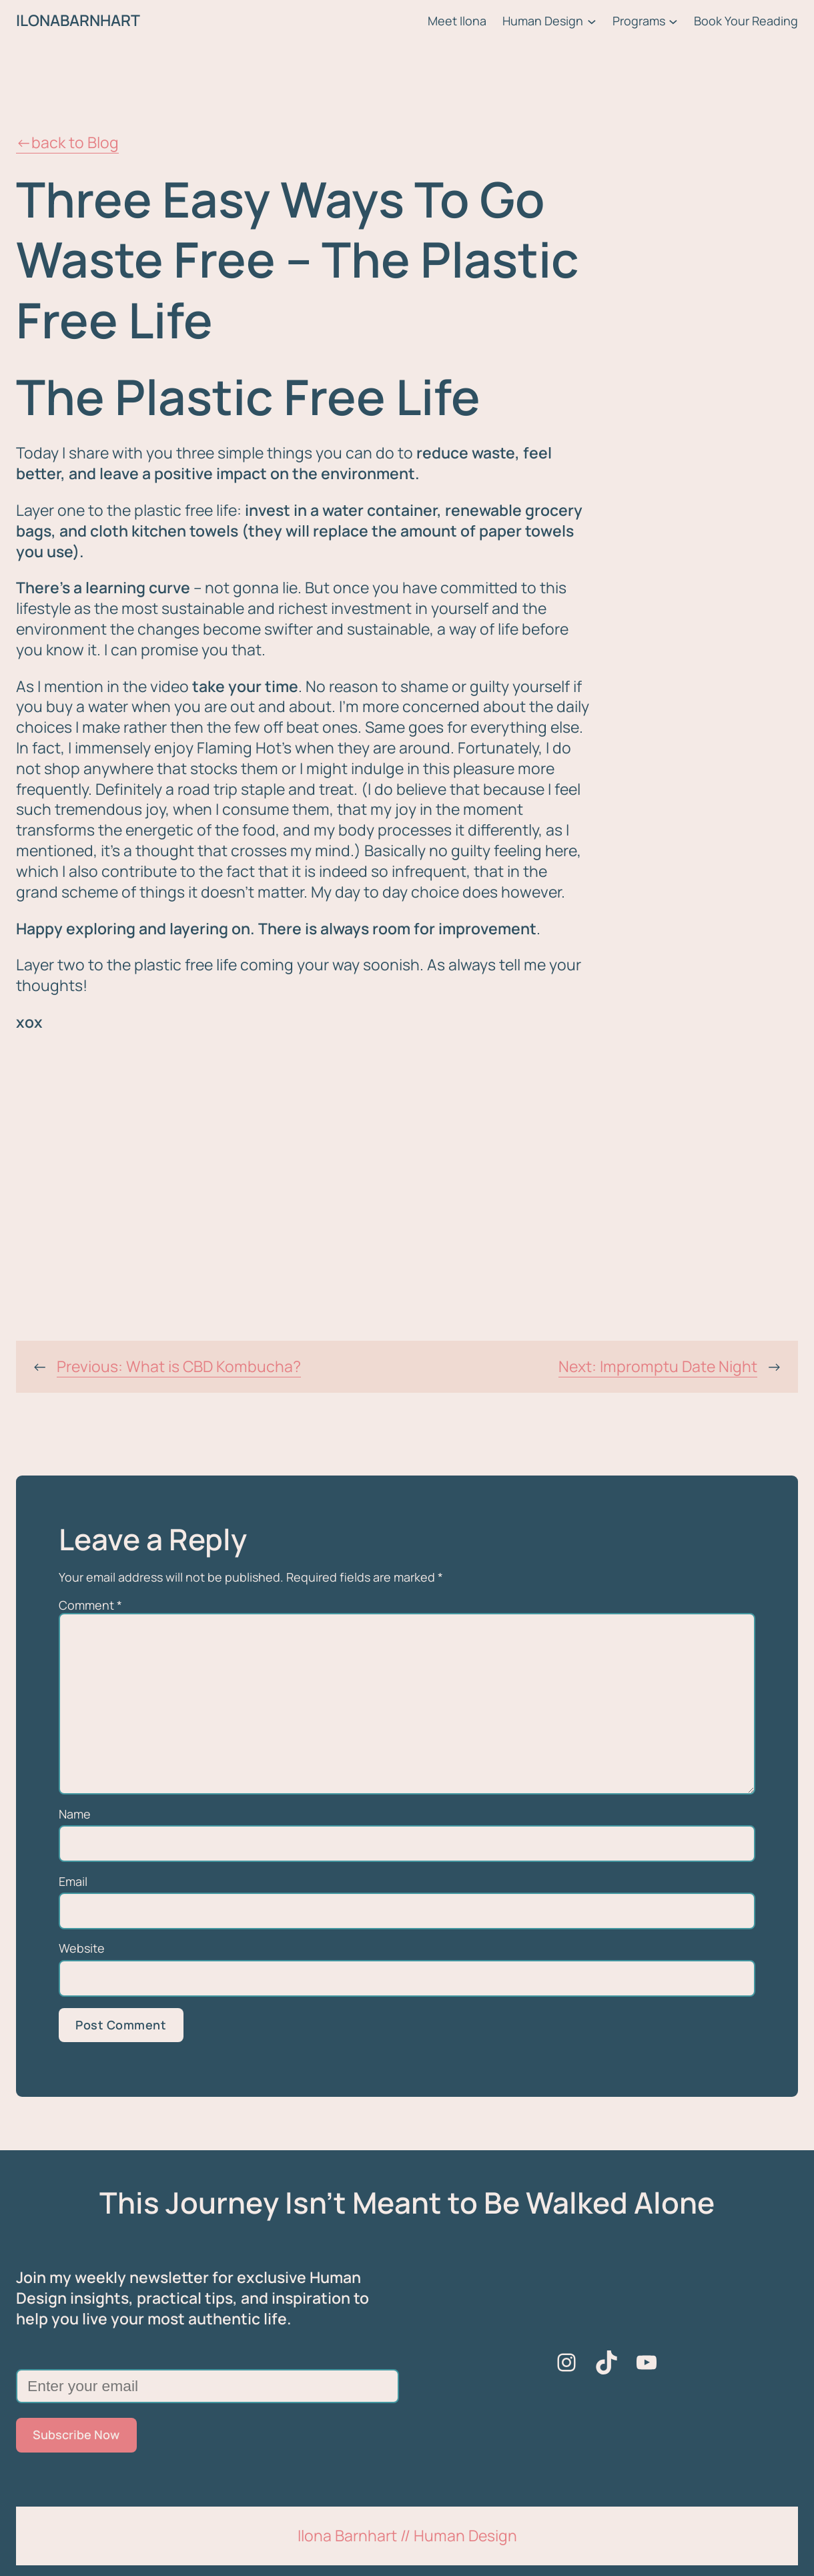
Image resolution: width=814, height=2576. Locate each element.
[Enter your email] (207, 2386)
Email (73, 1881)
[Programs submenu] (673, 21)
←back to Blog (67, 142)
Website (82, 1948)
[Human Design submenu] (591, 21)
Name (75, 1814)
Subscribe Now (76, 2435)
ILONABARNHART (78, 20)
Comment (90, 1605)
